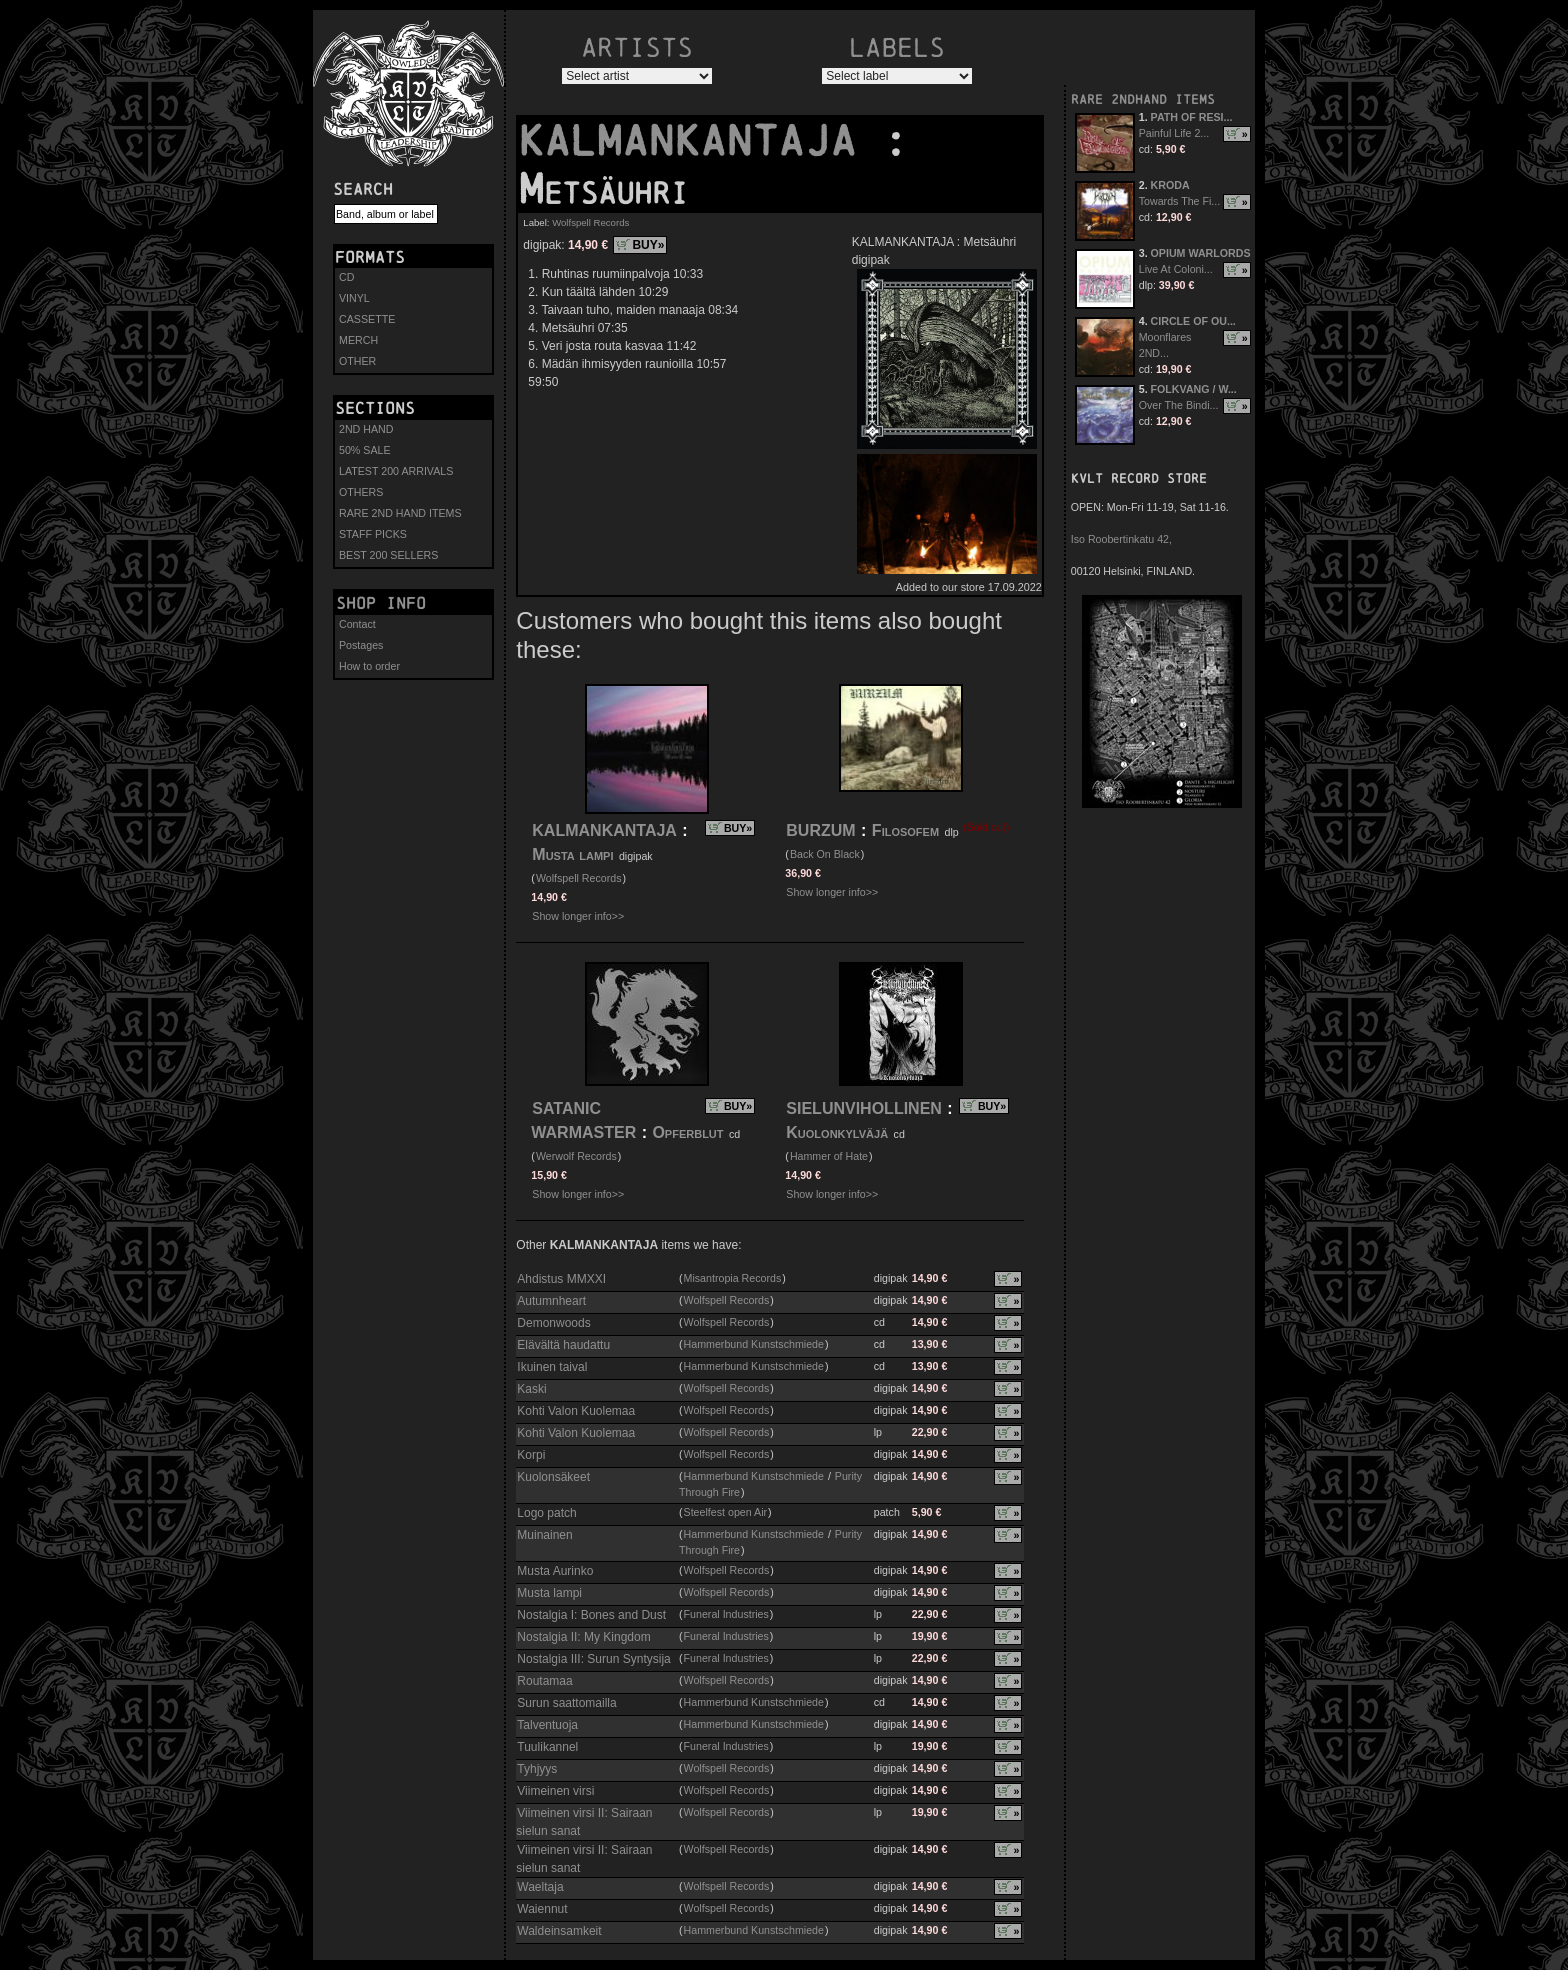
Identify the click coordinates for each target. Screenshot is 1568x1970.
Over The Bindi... (1179, 405)
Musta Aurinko (555, 1571)
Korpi (531, 1455)
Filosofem (908, 830)
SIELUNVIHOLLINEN (864, 1108)
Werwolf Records (576, 1156)
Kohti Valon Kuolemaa (576, 1411)
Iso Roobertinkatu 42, (1121, 539)
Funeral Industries (726, 1614)
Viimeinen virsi (555, 1791)
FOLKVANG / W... (1194, 389)
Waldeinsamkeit (559, 1931)
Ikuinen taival (552, 1367)
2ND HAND (366, 429)
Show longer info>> (578, 916)
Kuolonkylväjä (837, 1132)
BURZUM (820, 830)
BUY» (648, 245)
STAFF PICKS (373, 534)
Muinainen (544, 1535)
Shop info (381, 603)
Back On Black (825, 854)
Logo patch (546, 1513)
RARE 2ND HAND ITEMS (400, 513)
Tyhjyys (537, 1769)
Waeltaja (540, 1887)
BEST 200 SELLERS (388, 555)
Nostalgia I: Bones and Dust (591, 1615)
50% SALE (365, 450)
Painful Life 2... (1174, 133)
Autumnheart (551, 1301)
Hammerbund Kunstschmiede (754, 1344)
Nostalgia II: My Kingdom (583, 1637)
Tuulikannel (547, 1747)
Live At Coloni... (1176, 269)
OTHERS (361, 492)
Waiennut (542, 1909)
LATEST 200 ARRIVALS (396, 471)
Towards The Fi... (1180, 201)
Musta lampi (572, 854)
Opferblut (690, 1132)
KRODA (1170, 185)
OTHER (357, 361)
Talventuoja (547, 1725)
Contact (357, 624)
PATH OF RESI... (1192, 117)
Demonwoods (553, 1323)
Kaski (531, 1389)
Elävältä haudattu (563, 1345)
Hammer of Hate (829, 1156)
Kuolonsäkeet (553, 1477)
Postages (361, 645)
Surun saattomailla (566, 1703)
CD (346, 277)
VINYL (354, 298)
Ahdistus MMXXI (561, 1279)
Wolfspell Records (590, 222)
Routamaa (544, 1681)
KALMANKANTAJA (700, 141)
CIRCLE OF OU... (1193, 321)
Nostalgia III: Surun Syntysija (593, 1659)
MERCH (358, 340)
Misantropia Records (733, 1278)
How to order (369, 666)
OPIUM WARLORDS (1201, 253)
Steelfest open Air (726, 1512)
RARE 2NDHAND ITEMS (1143, 99)
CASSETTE (367, 319)
